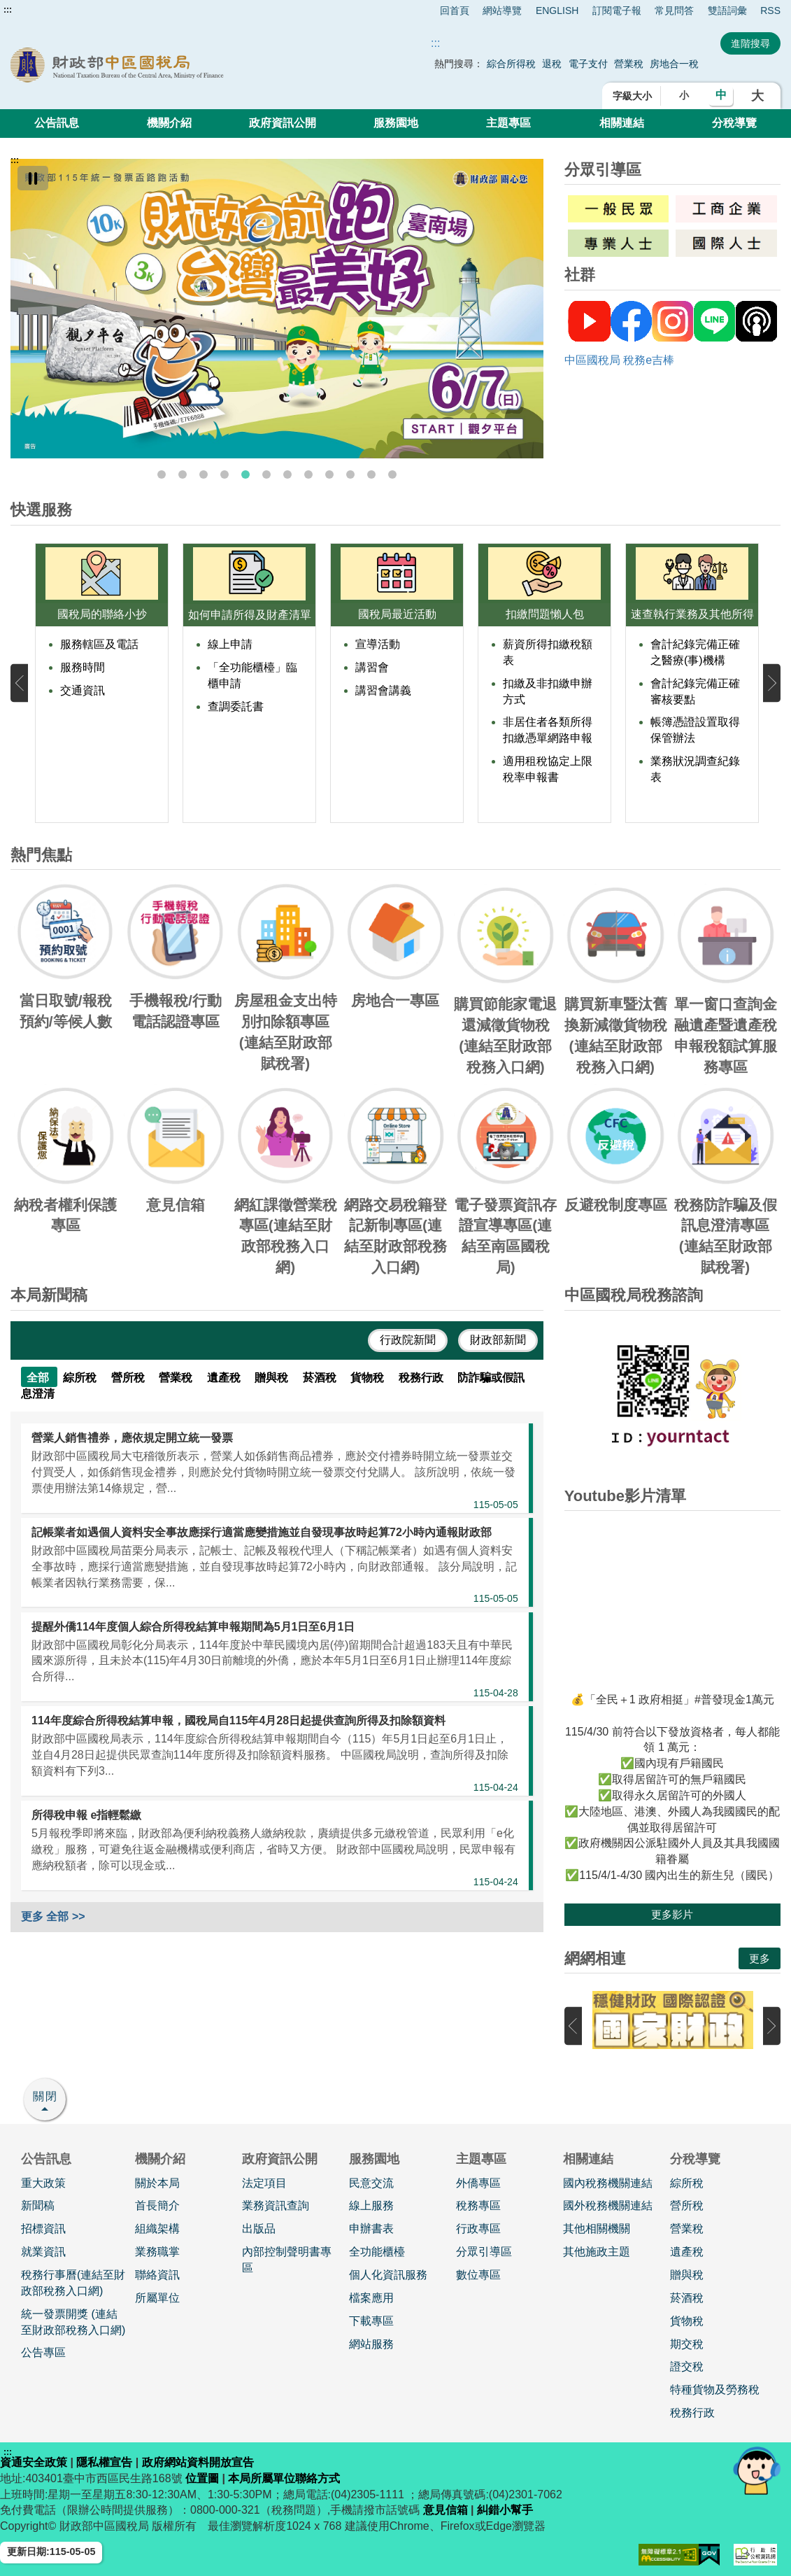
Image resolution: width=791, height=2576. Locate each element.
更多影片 (672, 1914)
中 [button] (721, 95)
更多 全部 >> (53, 1916)
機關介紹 (169, 123)
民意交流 (371, 2183)
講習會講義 (383, 690)
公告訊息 (56, 123)
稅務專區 (478, 2205)
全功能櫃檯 (377, 2252)
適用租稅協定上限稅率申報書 (547, 769)
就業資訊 (43, 2252)
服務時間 (82, 667)
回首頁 (454, 10)
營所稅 (687, 2205)
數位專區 (478, 2275)
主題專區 (508, 123)
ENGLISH (557, 10)
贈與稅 (687, 2275)
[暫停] (32, 178)
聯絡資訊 (157, 2275)
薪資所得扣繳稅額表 (547, 652)
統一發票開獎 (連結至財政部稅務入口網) (73, 2322)
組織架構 (157, 2228)
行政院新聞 (408, 1340)
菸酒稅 (687, 2298)
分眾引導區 (484, 2252)
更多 (759, 1958)
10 (350, 474)
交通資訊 (82, 690)
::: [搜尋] (435, 43)
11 (371, 474)
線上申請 (230, 644)
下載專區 (371, 2321)
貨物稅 (687, 2321)
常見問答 (674, 10)
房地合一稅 (674, 63)
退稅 (552, 63)
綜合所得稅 (511, 63)
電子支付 (588, 63)
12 (392, 474)
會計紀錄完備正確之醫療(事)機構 (695, 652)
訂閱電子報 (616, 10)
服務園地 (395, 123)
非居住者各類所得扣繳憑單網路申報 (547, 730)
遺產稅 (687, 2252)
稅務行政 (692, 2413)
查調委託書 (236, 706)
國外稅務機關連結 (608, 2205)
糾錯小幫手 (505, 2510)
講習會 (372, 667)
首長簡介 (157, 2205)
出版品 (259, 2228)
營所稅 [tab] (129, 1378)
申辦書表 (371, 2228)
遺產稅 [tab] (225, 1378)
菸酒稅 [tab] (321, 1378)
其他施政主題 (596, 2252)
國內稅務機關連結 (608, 2183)
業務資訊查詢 (275, 2205)
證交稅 (687, 2366)
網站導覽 (502, 10)
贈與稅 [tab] (273, 1378)
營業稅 (630, 63)
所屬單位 (157, 2298)
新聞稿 (38, 2205)
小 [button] (684, 95)
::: (7, 10)
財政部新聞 (498, 1340)
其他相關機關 (596, 2228)
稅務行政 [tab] (422, 1378)
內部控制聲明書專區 (287, 2260)
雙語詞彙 (727, 10)
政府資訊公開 (282, 123)
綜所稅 (687, 2183)
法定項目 (264, 2183)
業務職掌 (157, 2252)
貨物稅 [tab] (368, 1378)
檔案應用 (371, 2298)
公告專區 (43, 2352)
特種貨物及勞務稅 (715, 2389)
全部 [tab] (39, 1378)
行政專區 (478, 2228)
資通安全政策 (33, 2462)
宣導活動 (377, 644)
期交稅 (687, 2344)
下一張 (772, 682)
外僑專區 (478, 2183)
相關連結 (621, 123)
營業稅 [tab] (177, 1378)
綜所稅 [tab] (81, 1378)
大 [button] (757, 96)
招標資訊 (43, 2228)
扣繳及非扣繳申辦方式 (547, 691)
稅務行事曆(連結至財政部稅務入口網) (73, 2283)
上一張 (19, 682)
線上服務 (371, 2205)
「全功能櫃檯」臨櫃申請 (252, 675)
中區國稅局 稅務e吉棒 (619, 360)
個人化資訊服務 (388, 2275)
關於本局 (157, 2183)
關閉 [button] (45, 2096)
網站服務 (371, 2344)
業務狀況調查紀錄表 (695, 769)
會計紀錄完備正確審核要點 (695, 691)
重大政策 (43, 2183)
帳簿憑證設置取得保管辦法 (695, 730)
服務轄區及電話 (99, 644)
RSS (770, 10)
